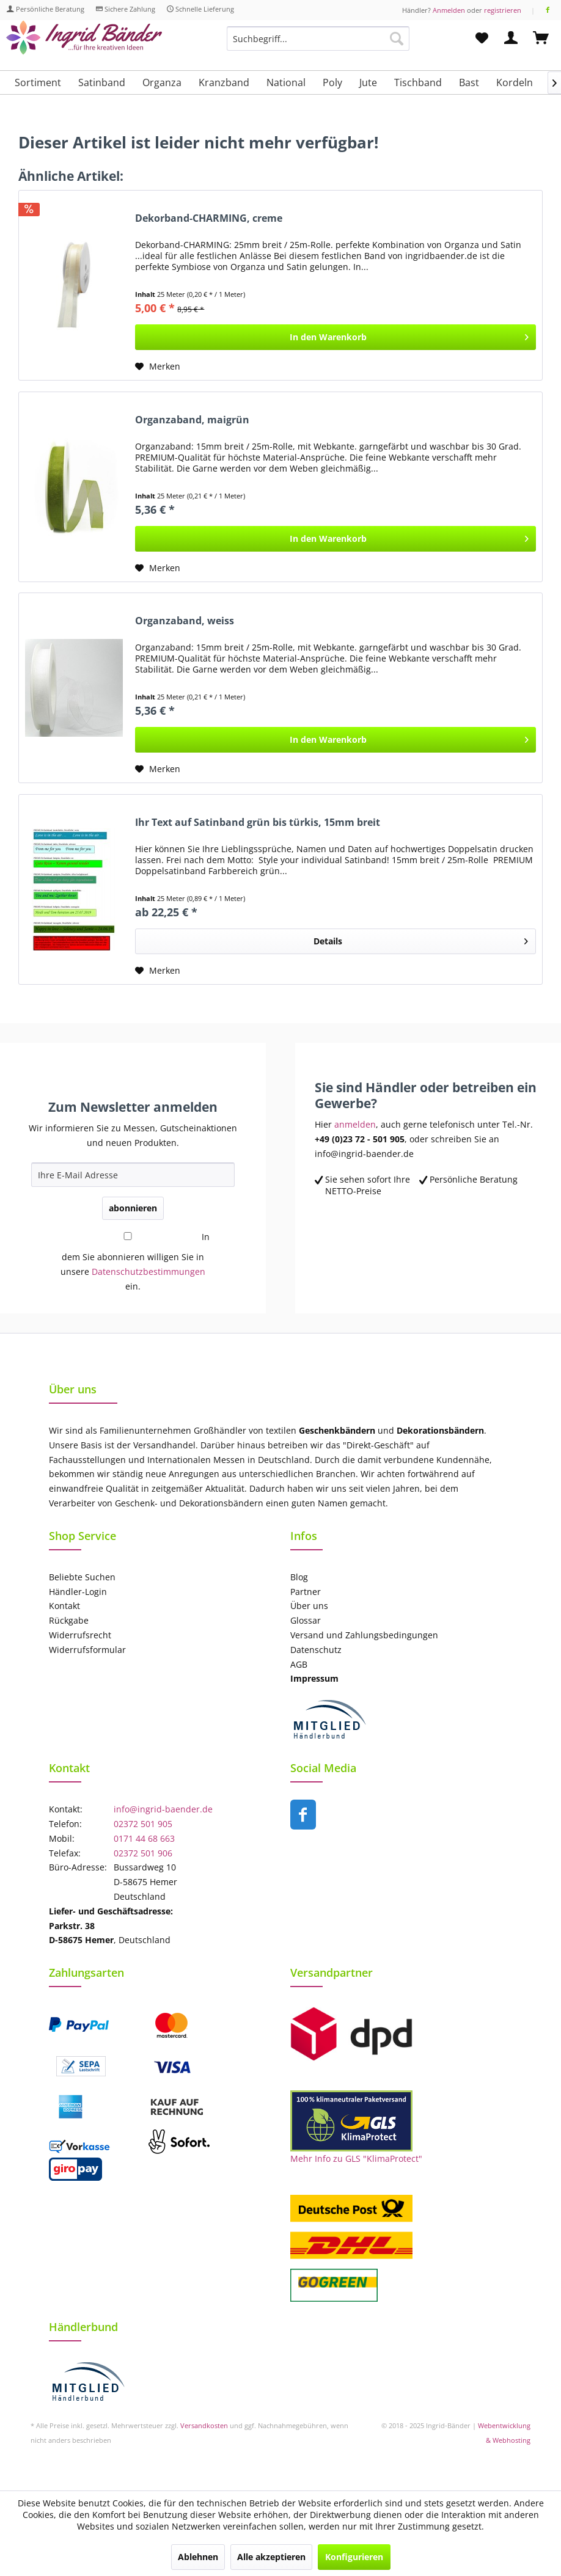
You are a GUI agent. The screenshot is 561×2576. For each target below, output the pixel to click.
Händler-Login (78, 1591)
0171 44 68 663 (144, 1838)
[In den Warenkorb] (335, 337)
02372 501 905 (143, 1824)
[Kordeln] (514, 82)
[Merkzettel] (481, 38)
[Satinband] (102, 82)
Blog (299, 1577)
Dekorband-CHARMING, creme (208, 218)
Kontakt (64, 1605)
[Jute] (368, 82)
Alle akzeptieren (271, 2557)
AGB (298, 1664)
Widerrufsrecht (80, 1635)
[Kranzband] (224, 82)
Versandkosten (204, 2425)
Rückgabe (69, 1620)
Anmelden (449, 10)
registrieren (502, 10)
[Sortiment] (38, 82)
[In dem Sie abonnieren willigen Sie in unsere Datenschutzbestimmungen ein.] (127, 1236)
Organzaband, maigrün (192, 420)
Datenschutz (316, 1649)
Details (421, 939)
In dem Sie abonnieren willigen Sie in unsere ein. (135, 1261)
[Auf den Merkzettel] (157, 366)
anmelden (355, 1124)
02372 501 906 (143, 1853)
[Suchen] (396, 38)
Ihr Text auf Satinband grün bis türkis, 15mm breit (257, 822)
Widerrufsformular (87, 1649)
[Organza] (162, 82)
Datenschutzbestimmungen (148, 1271)
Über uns (309, 1605)
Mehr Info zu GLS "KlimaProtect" (356, 2158)
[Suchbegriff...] (318, 38)
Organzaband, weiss (184, 621)
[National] (286, 82)
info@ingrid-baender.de (163, 1809)
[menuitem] (318, 44)
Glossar (305, 1620)
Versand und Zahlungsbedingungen (364, 1635)
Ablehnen (198, 2557)
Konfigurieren (354, 2557)
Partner (305, 1591)
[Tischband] (418, 82)
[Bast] (469, 82)
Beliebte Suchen (82, 1577)
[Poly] (332, 82)
